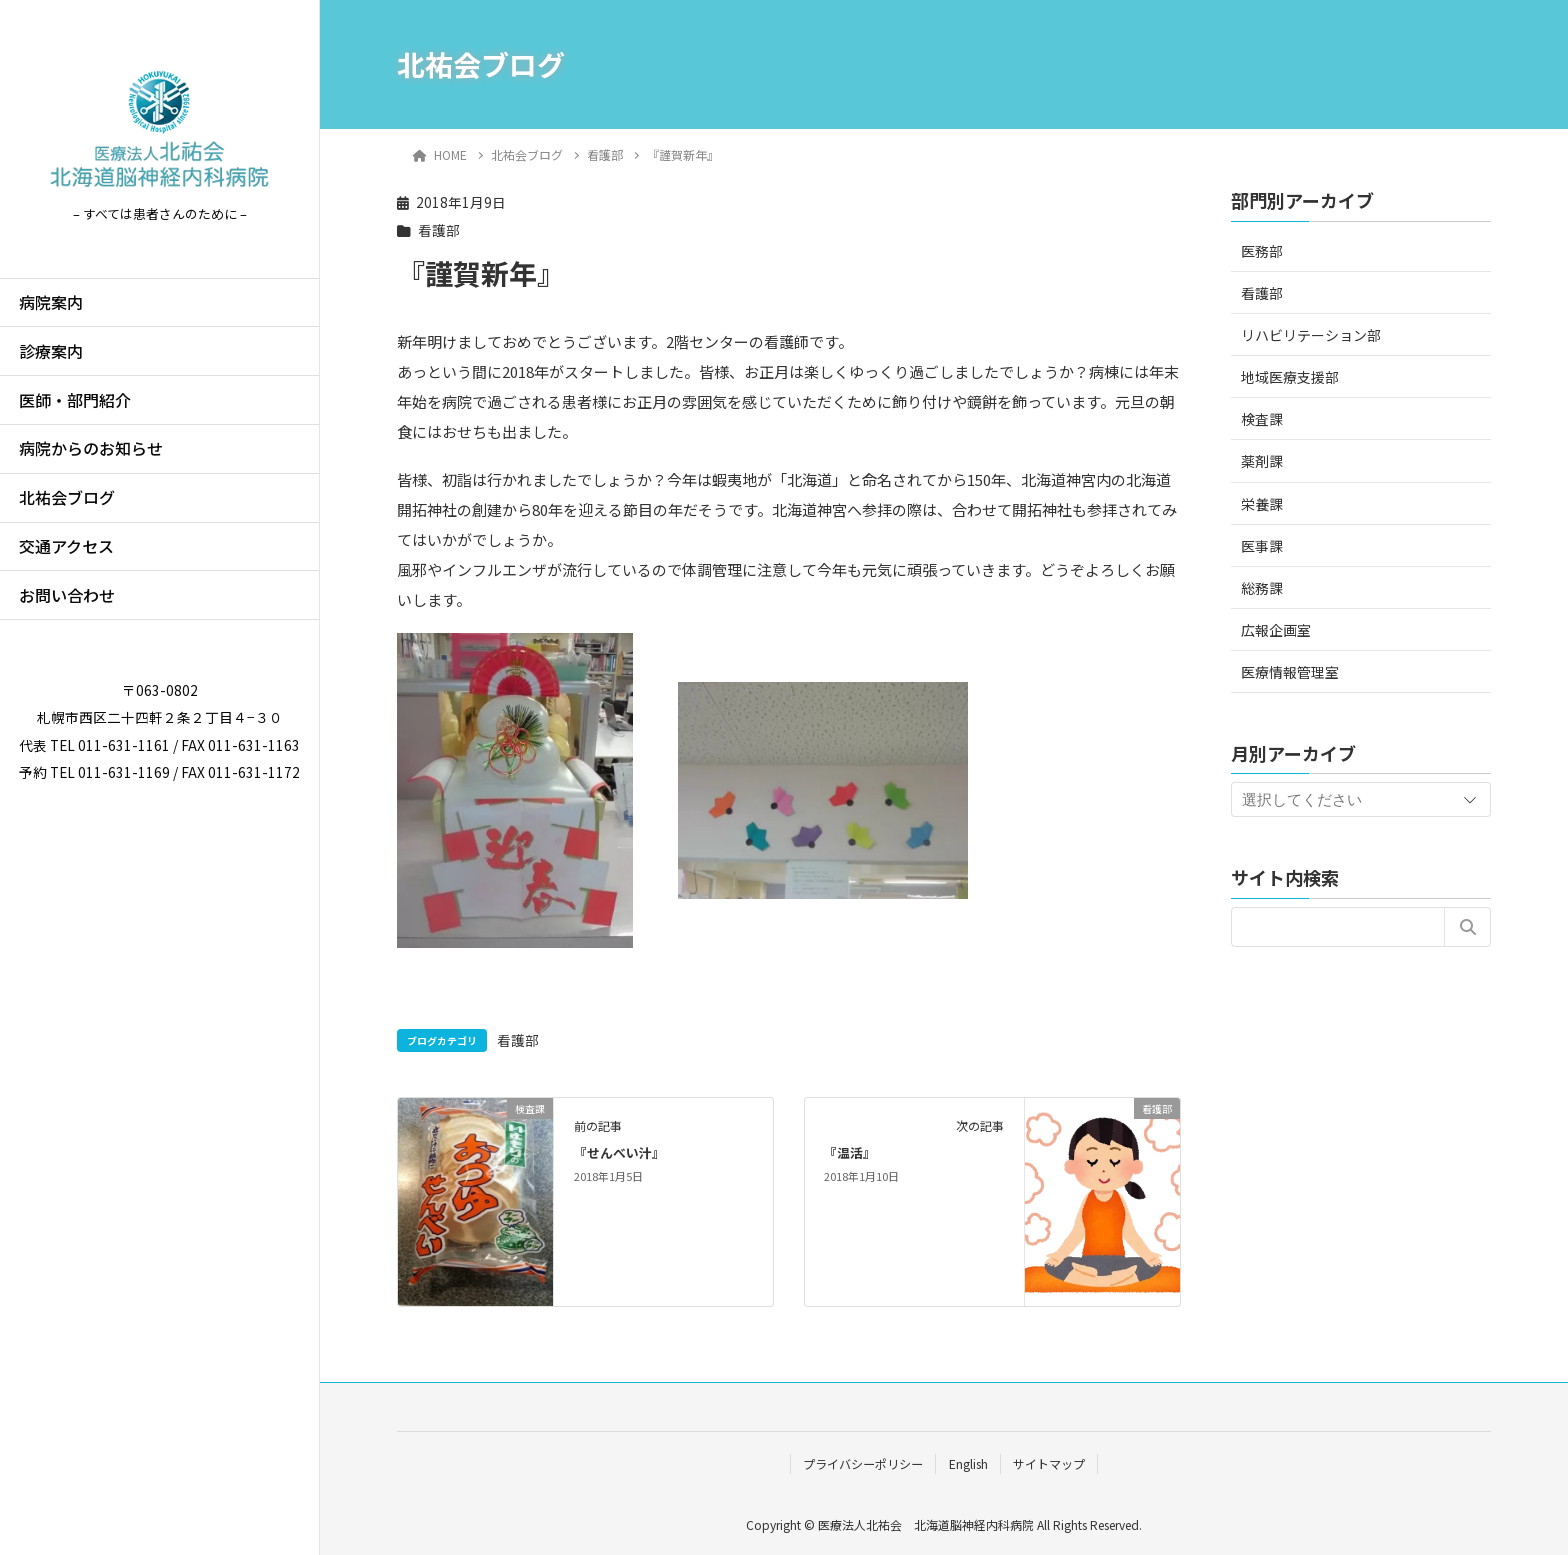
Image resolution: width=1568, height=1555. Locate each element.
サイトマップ (1049, 1463)
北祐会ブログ (67, 497)
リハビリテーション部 (1311, 335)
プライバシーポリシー (863, 1463)
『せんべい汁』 (619, 1152)
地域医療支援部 (1290, 377)
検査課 (1262, 419)
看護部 (439, 230)
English (968, 1463)
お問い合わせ (67, 595)
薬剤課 (1262, 461)
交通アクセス (66, 546)
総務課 (1262, 588)
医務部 (1262, 251)
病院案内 (51, 302)
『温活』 (850, 1152)
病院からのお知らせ (91, 448)
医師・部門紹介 (75, 400)
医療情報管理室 (1290, 672)
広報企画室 (1276, 630)
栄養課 (1262, 504)
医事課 (1262, 546)
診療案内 (51, 351)
